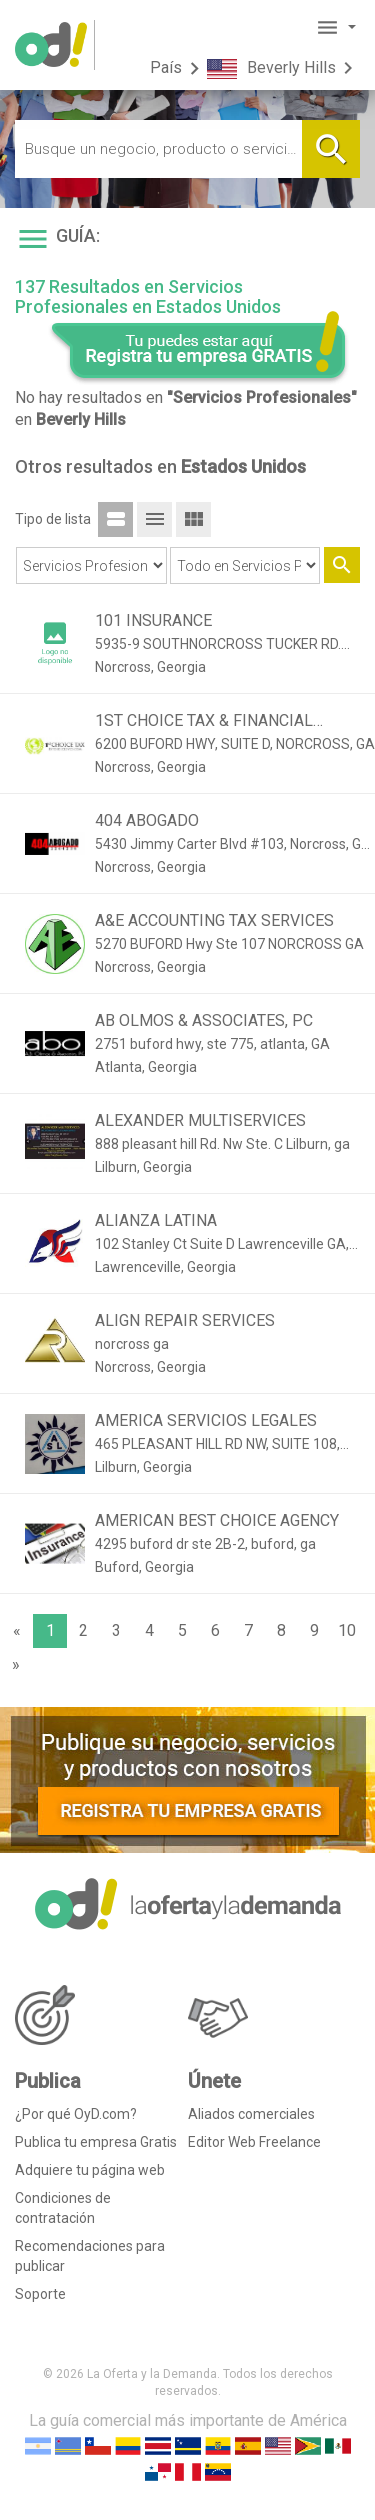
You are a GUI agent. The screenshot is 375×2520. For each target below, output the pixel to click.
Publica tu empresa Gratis (96, 2142)
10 (347, 1630)
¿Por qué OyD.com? (76, 2114)
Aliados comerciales (251, 2114)
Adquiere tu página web (90, 2170)
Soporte (40, 2294)
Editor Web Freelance (254, 2142)
